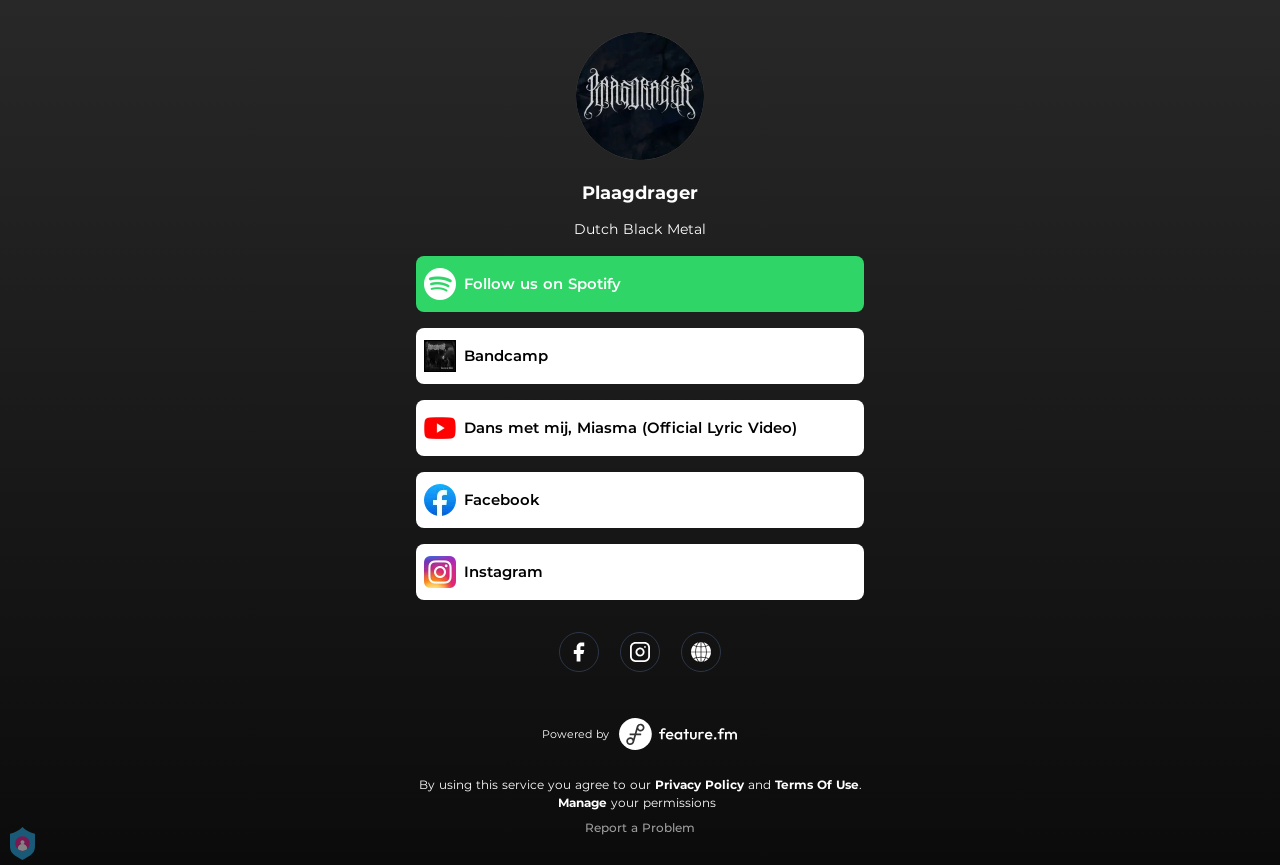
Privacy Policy (699, 784)
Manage (582, 802)
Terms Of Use (817, 784)
